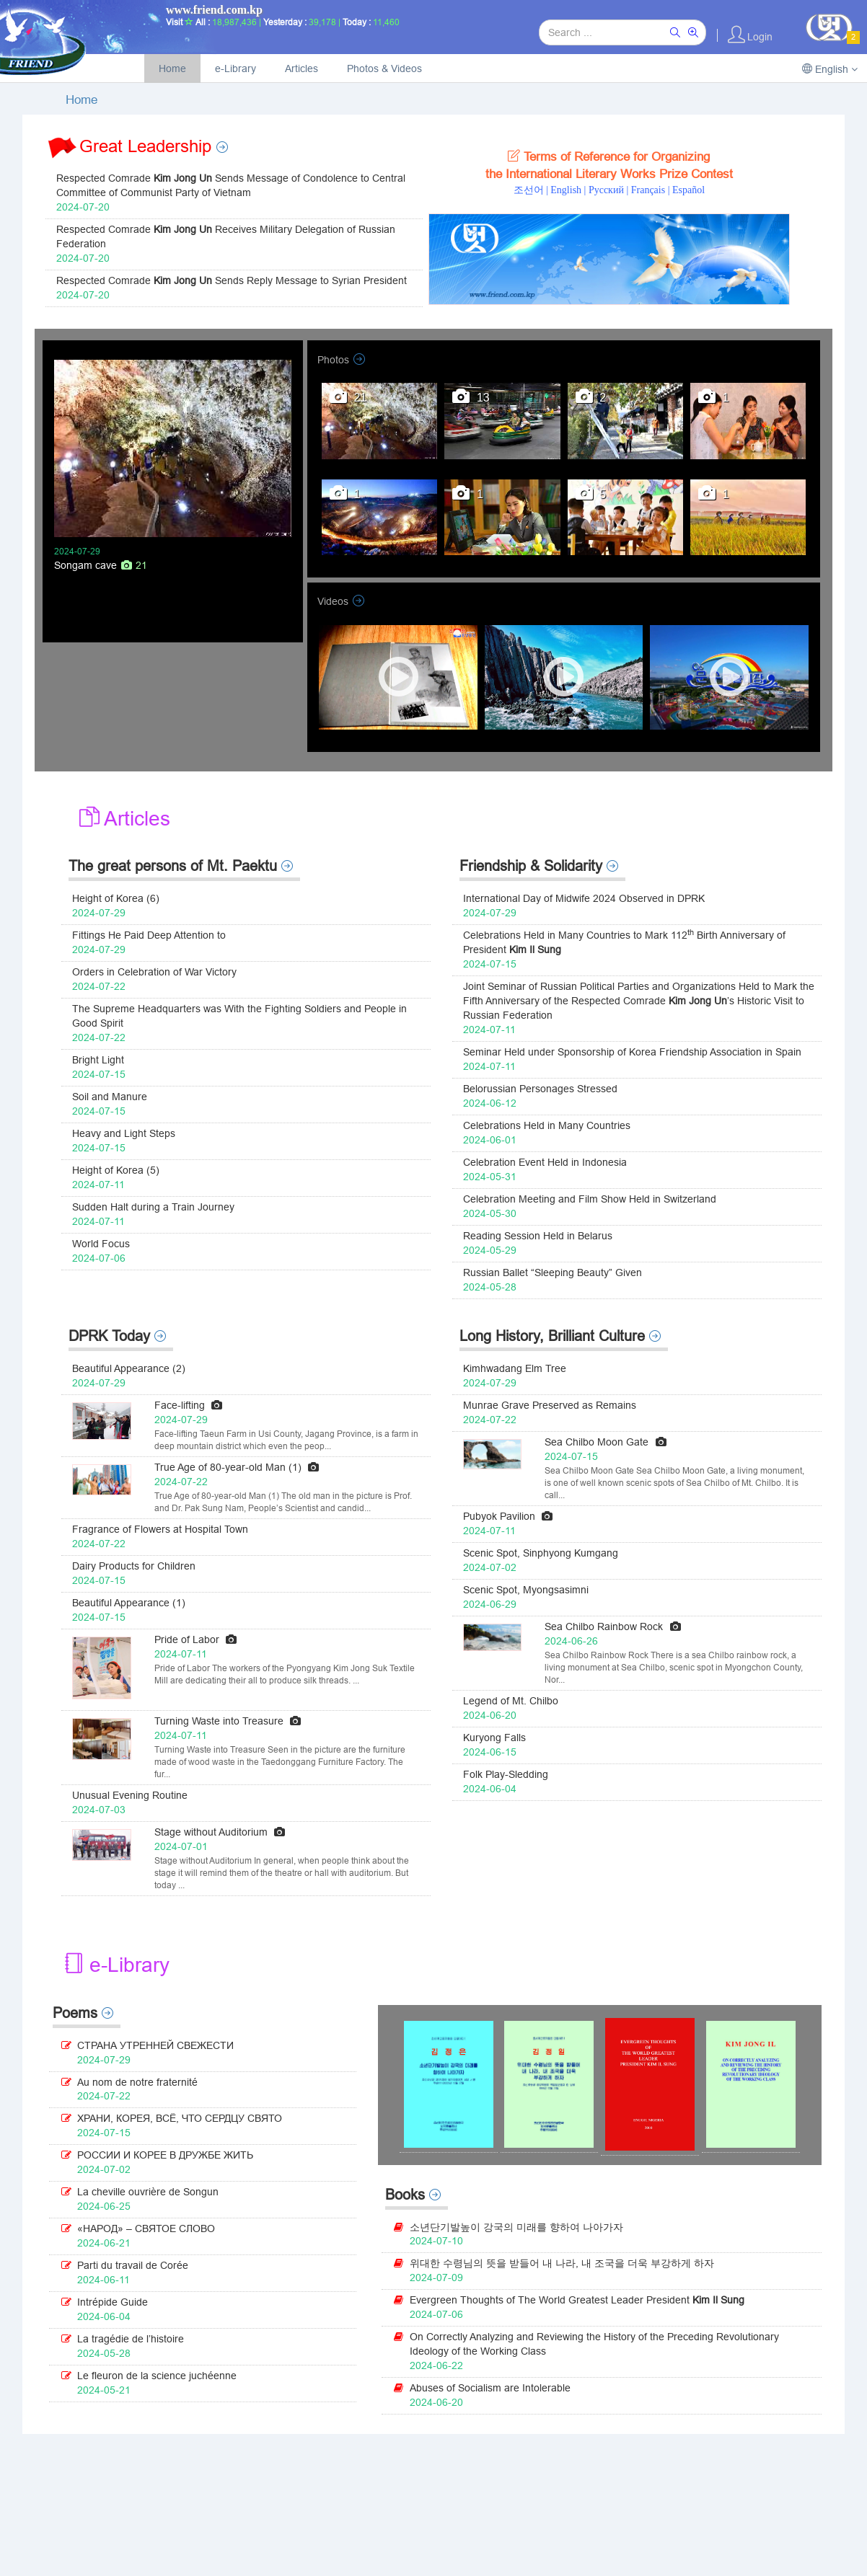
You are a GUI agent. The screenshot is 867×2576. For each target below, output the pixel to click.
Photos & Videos (384, 68)
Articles (301, 68)
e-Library (235, 68)
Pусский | (610, 190)
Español (688, 190)
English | (569, 190)
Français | (651, 190)
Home (172, 68)
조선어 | (532, 190)
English (830, 69)
